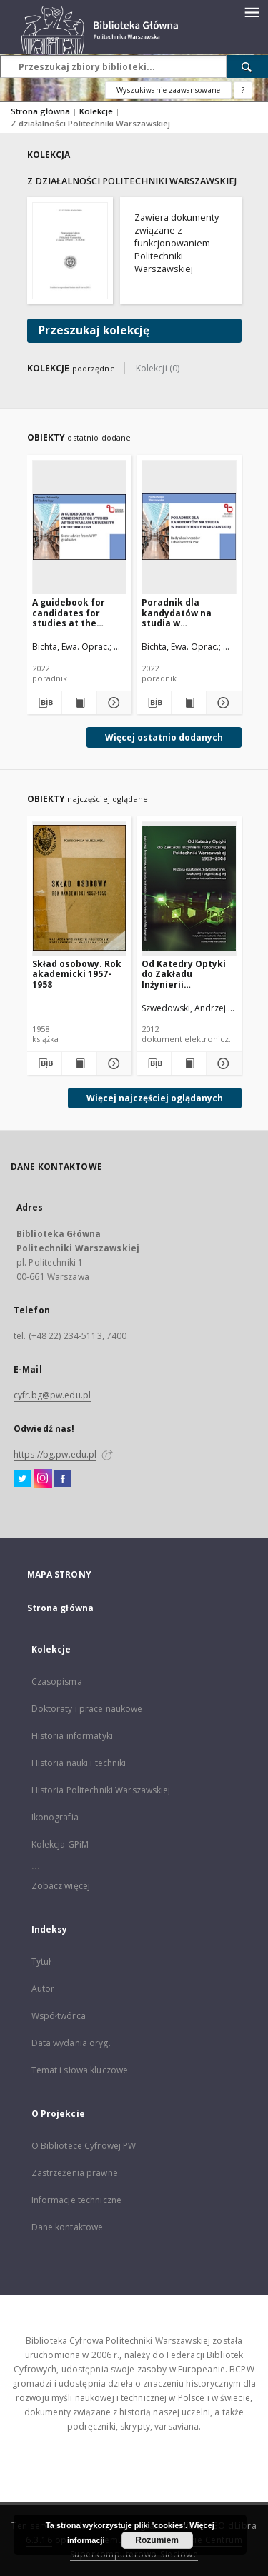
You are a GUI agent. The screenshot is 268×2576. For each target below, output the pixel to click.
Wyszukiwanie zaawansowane (168, 90)
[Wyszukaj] (247, 66)
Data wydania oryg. (71, 2043)
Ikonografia (55, 1817)
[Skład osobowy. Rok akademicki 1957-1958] (79, 888)
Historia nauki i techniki (78, 1763)
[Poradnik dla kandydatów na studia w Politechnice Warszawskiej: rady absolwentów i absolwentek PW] (189, 527)
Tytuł (41, 1961)
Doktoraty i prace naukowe (87, 1709)
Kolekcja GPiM (60, 1844)
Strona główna (40, 111)
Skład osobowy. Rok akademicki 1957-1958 (76, 974)
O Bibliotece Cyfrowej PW (84, 2146)
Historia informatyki (72, 1736)
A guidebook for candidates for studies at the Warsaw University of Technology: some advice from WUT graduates (75, 612)
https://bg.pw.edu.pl (55, 1454)
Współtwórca (58, 2016)
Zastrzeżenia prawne (74, 2173)
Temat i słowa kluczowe (80, 2070)
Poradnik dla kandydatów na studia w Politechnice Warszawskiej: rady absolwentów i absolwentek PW (186, 612)
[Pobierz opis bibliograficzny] (43, 702)
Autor (43, 1989)
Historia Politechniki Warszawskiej (101, 1790)
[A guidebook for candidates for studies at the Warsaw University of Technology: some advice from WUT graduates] (79, 527)
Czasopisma (56, 1681)
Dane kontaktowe (67, 2227)
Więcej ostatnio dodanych (164, 737)
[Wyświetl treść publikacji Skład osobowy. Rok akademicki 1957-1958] (79, 1063)
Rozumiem (157, 2540)
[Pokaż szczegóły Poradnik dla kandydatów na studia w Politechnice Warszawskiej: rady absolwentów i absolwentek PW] (221, 702)
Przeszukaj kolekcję (94, 330)
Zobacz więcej (61, 1886)
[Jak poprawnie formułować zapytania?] (243, 90)
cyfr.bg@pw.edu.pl (52, 1395)
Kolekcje (97, 111)
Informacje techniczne (76, 2200)
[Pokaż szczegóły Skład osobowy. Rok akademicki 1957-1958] (112, 1063)
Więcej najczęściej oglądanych (154, 1098)
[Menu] (251, 11)
